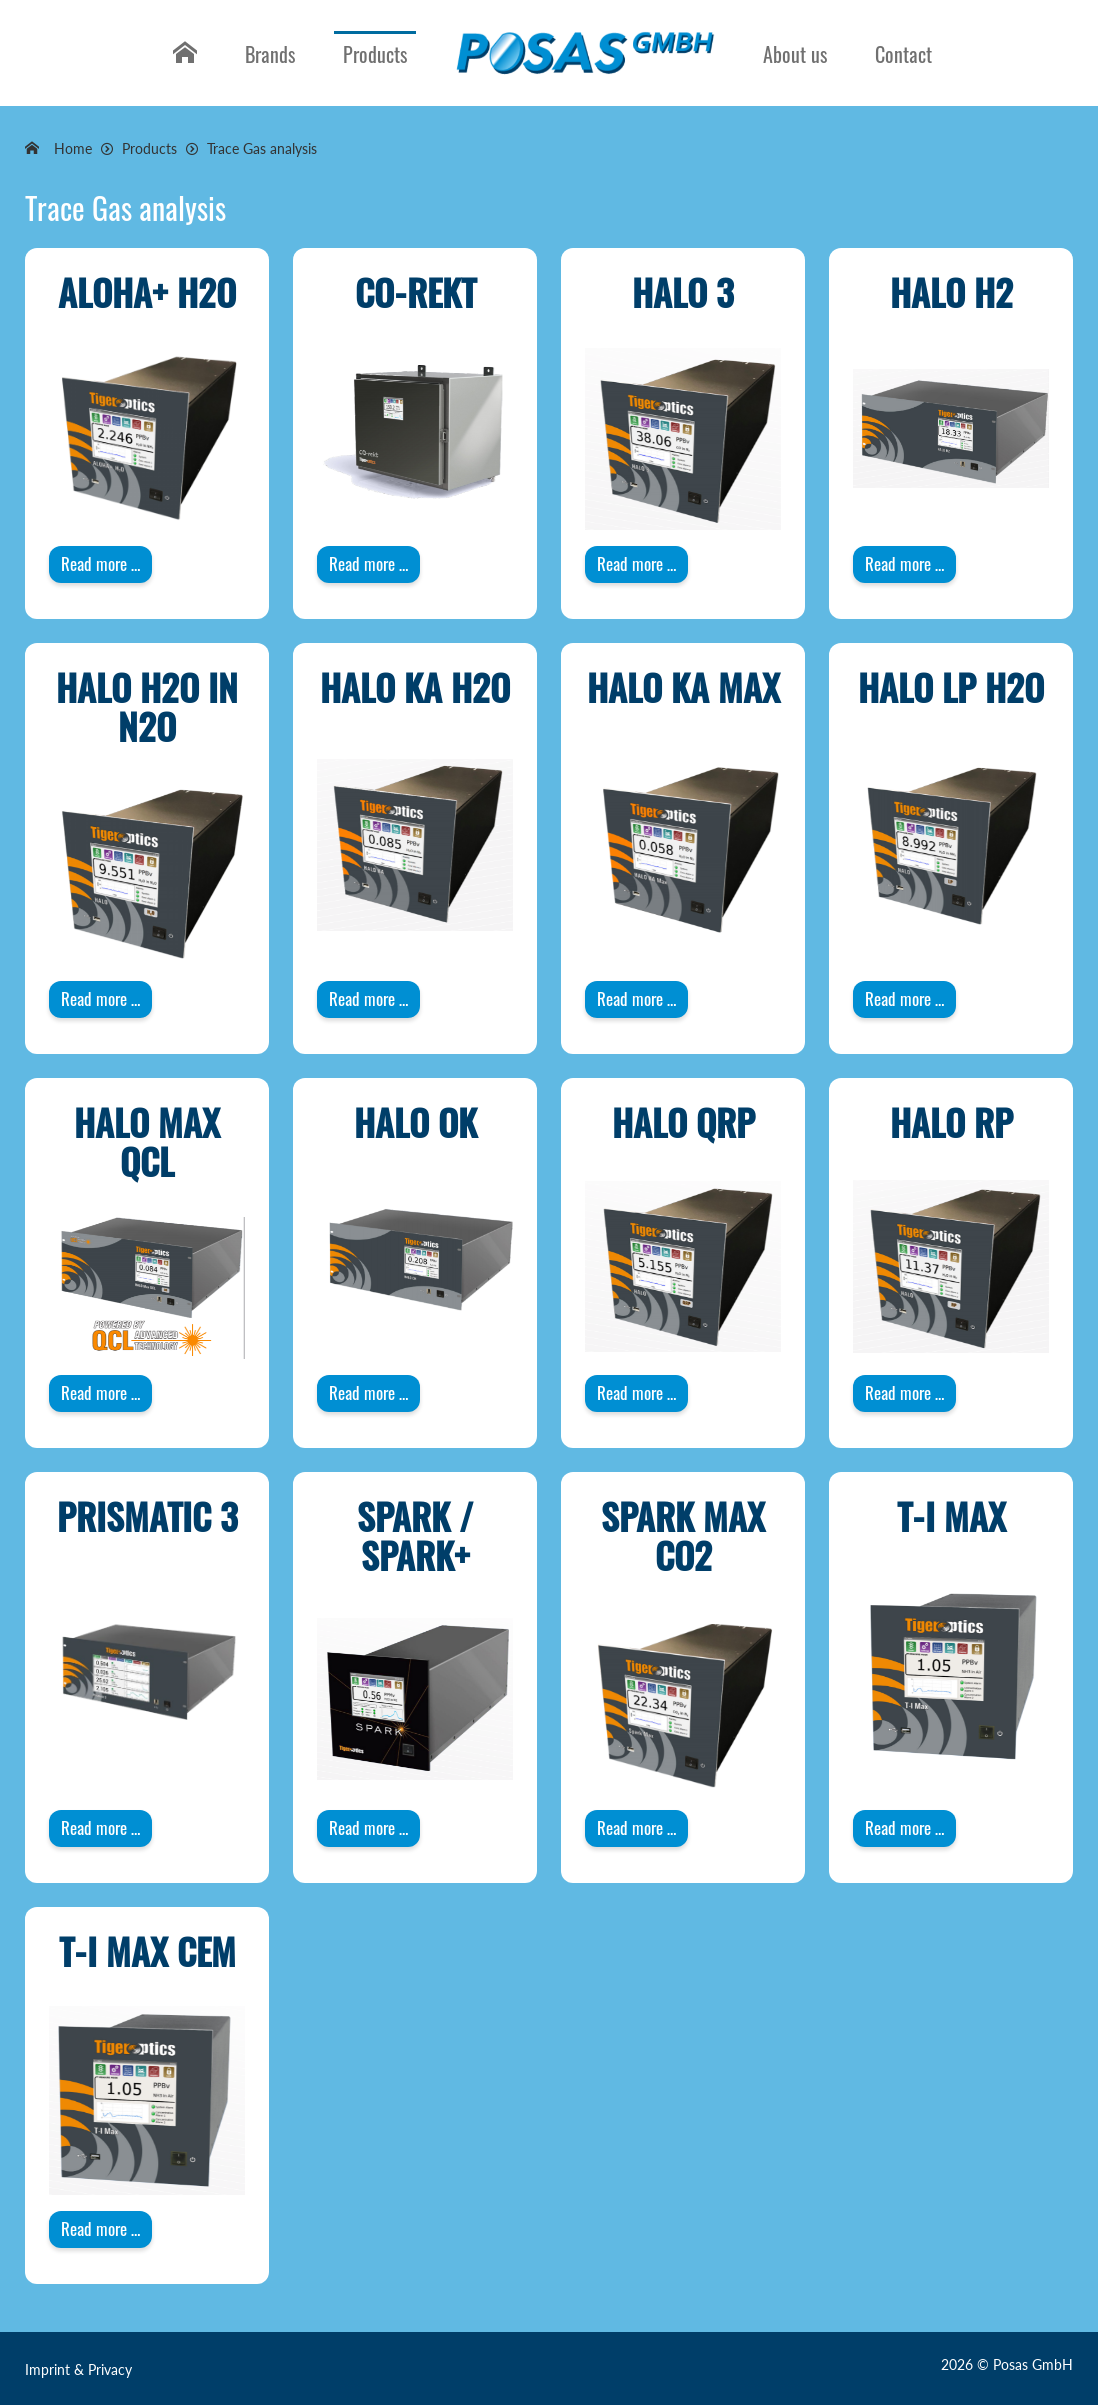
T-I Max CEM (147, 1950)
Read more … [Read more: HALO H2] (904, 563)
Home (182, 69)
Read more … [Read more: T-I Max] (904, 1827)
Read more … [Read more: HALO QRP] (636, 1392)
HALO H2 (951, 291)
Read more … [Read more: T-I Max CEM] (100, 2228)
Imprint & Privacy (78, 2369)
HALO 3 (683, 291)
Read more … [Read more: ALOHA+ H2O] (100, 563)
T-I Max (951, 1515)
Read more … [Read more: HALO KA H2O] (368, 998)
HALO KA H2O (415, 686)
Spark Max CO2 (683, 1535)
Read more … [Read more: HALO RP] (904, 1392)
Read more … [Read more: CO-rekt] (368, 563)
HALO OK (415, 1121)
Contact (903, 54)
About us (795, 54)
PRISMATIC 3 (147, 1515)
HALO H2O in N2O (147, 706)
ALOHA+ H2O (147, 291)
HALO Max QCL (147, 1141)
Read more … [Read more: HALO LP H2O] (904, 998)
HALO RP (951, 1121)
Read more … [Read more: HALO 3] (636, 563)
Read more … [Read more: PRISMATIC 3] (100, 1827)
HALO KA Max (683, 686)
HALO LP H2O (951, 686)
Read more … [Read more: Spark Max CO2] (636, 1827)
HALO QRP (683, 1121)
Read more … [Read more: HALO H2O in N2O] (100, 998)
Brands (270, 54)
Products (375, 54)
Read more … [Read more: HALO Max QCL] (100, 1392)
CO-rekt (415, 291)
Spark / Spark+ (415, 1535)
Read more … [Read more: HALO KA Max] (636, 998)
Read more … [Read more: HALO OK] (368, 1392)
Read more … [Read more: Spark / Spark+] (368, 1827)
